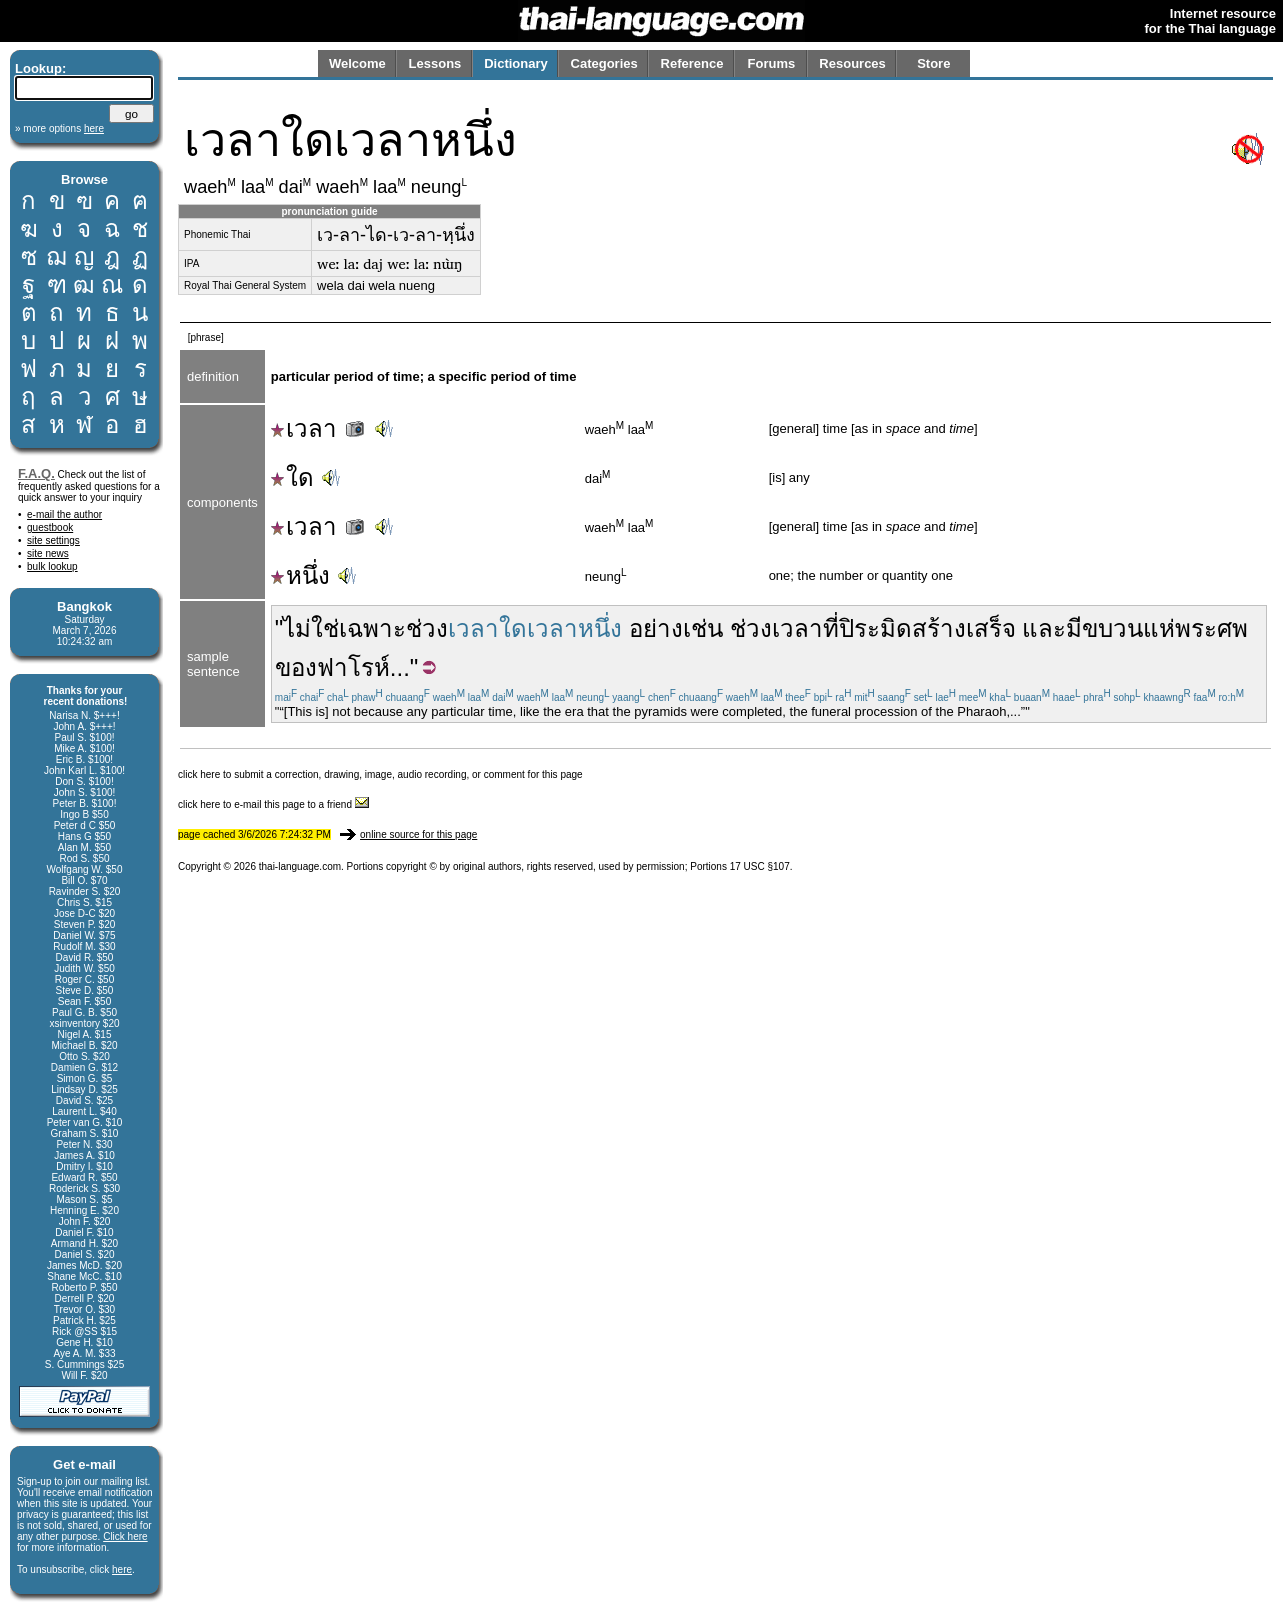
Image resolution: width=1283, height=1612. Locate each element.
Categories (604, 63)
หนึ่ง (300, 575)
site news (48, 553)
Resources (852, 63)
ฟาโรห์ (353, 667)
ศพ (1232, 628)
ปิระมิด (875, 628)
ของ (296, 667)
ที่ (831, 628)
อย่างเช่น (676, 628)
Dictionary (516, 63)
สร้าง (939, 628)
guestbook (50, 527)
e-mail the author (64, 514)
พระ (1196, 628)
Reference (692, 63)
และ (1044, 628)
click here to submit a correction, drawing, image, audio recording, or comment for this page (380, 774)
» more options (59, 128)
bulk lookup (52, 566)
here (122, 1569)
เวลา (319, 428)
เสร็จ (991, 628)
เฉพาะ (372, 628)
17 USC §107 (760, 866)
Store (933, 63)
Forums (772, 63)
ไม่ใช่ (311, 628)
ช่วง (427, 628)
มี (1074, 628)
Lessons (435, 63)
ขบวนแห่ (1128, 628)
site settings (53, 540)
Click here (125, 1536)
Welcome (357, 63)
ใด (292, 477)
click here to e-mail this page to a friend (273, 804)
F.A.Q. (36, 473)
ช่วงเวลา (776, 628)
